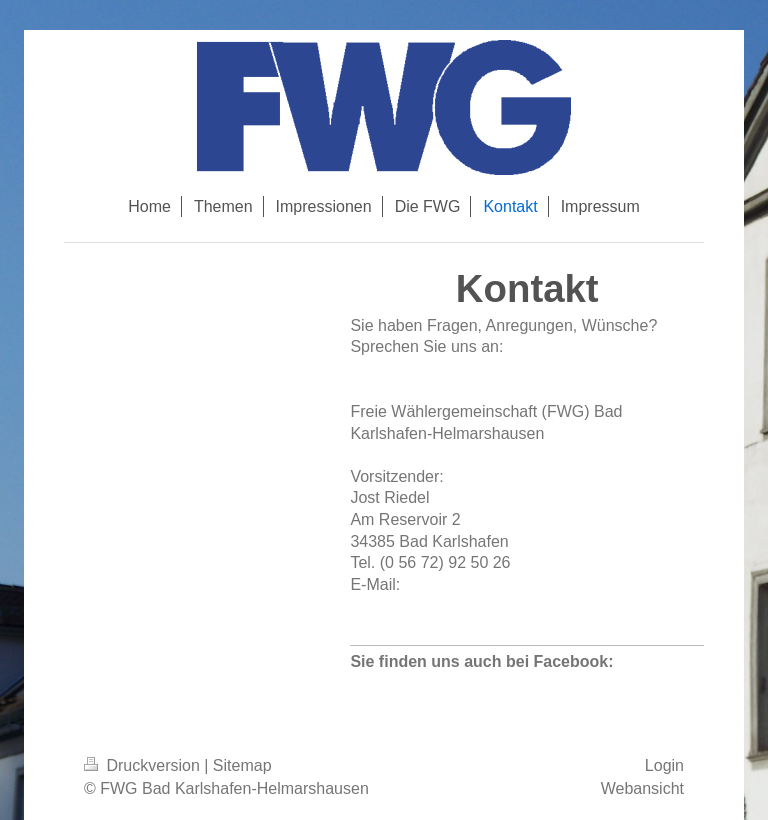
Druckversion (144, 765)
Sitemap (242, 765)
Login (664, 765)
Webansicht (642, 788)
